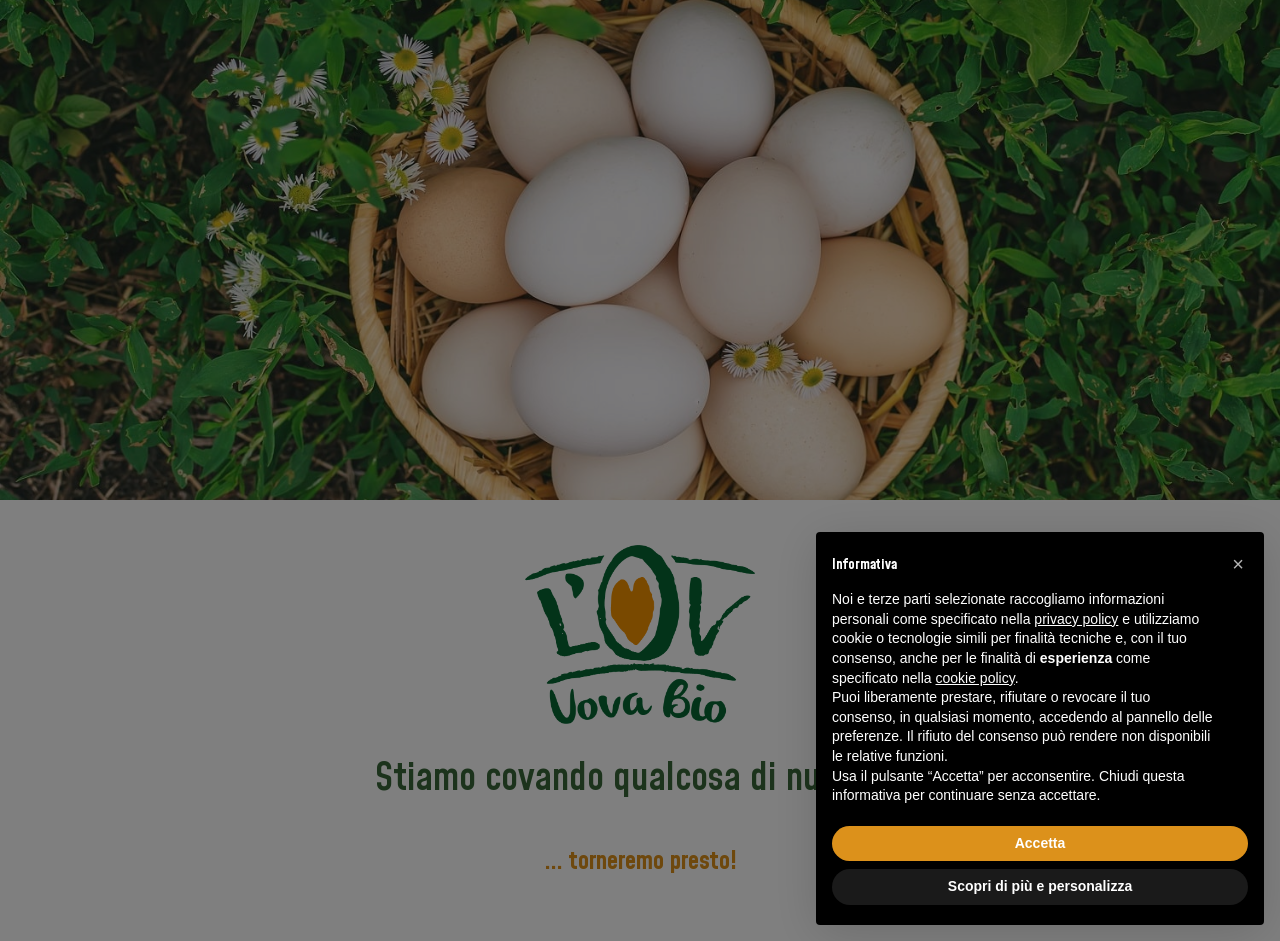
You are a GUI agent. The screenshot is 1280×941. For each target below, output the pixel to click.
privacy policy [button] (1076, 619)
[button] (1238, 564)
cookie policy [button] (975, 678)
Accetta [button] (1040, 843)
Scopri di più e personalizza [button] (1040, 886)
